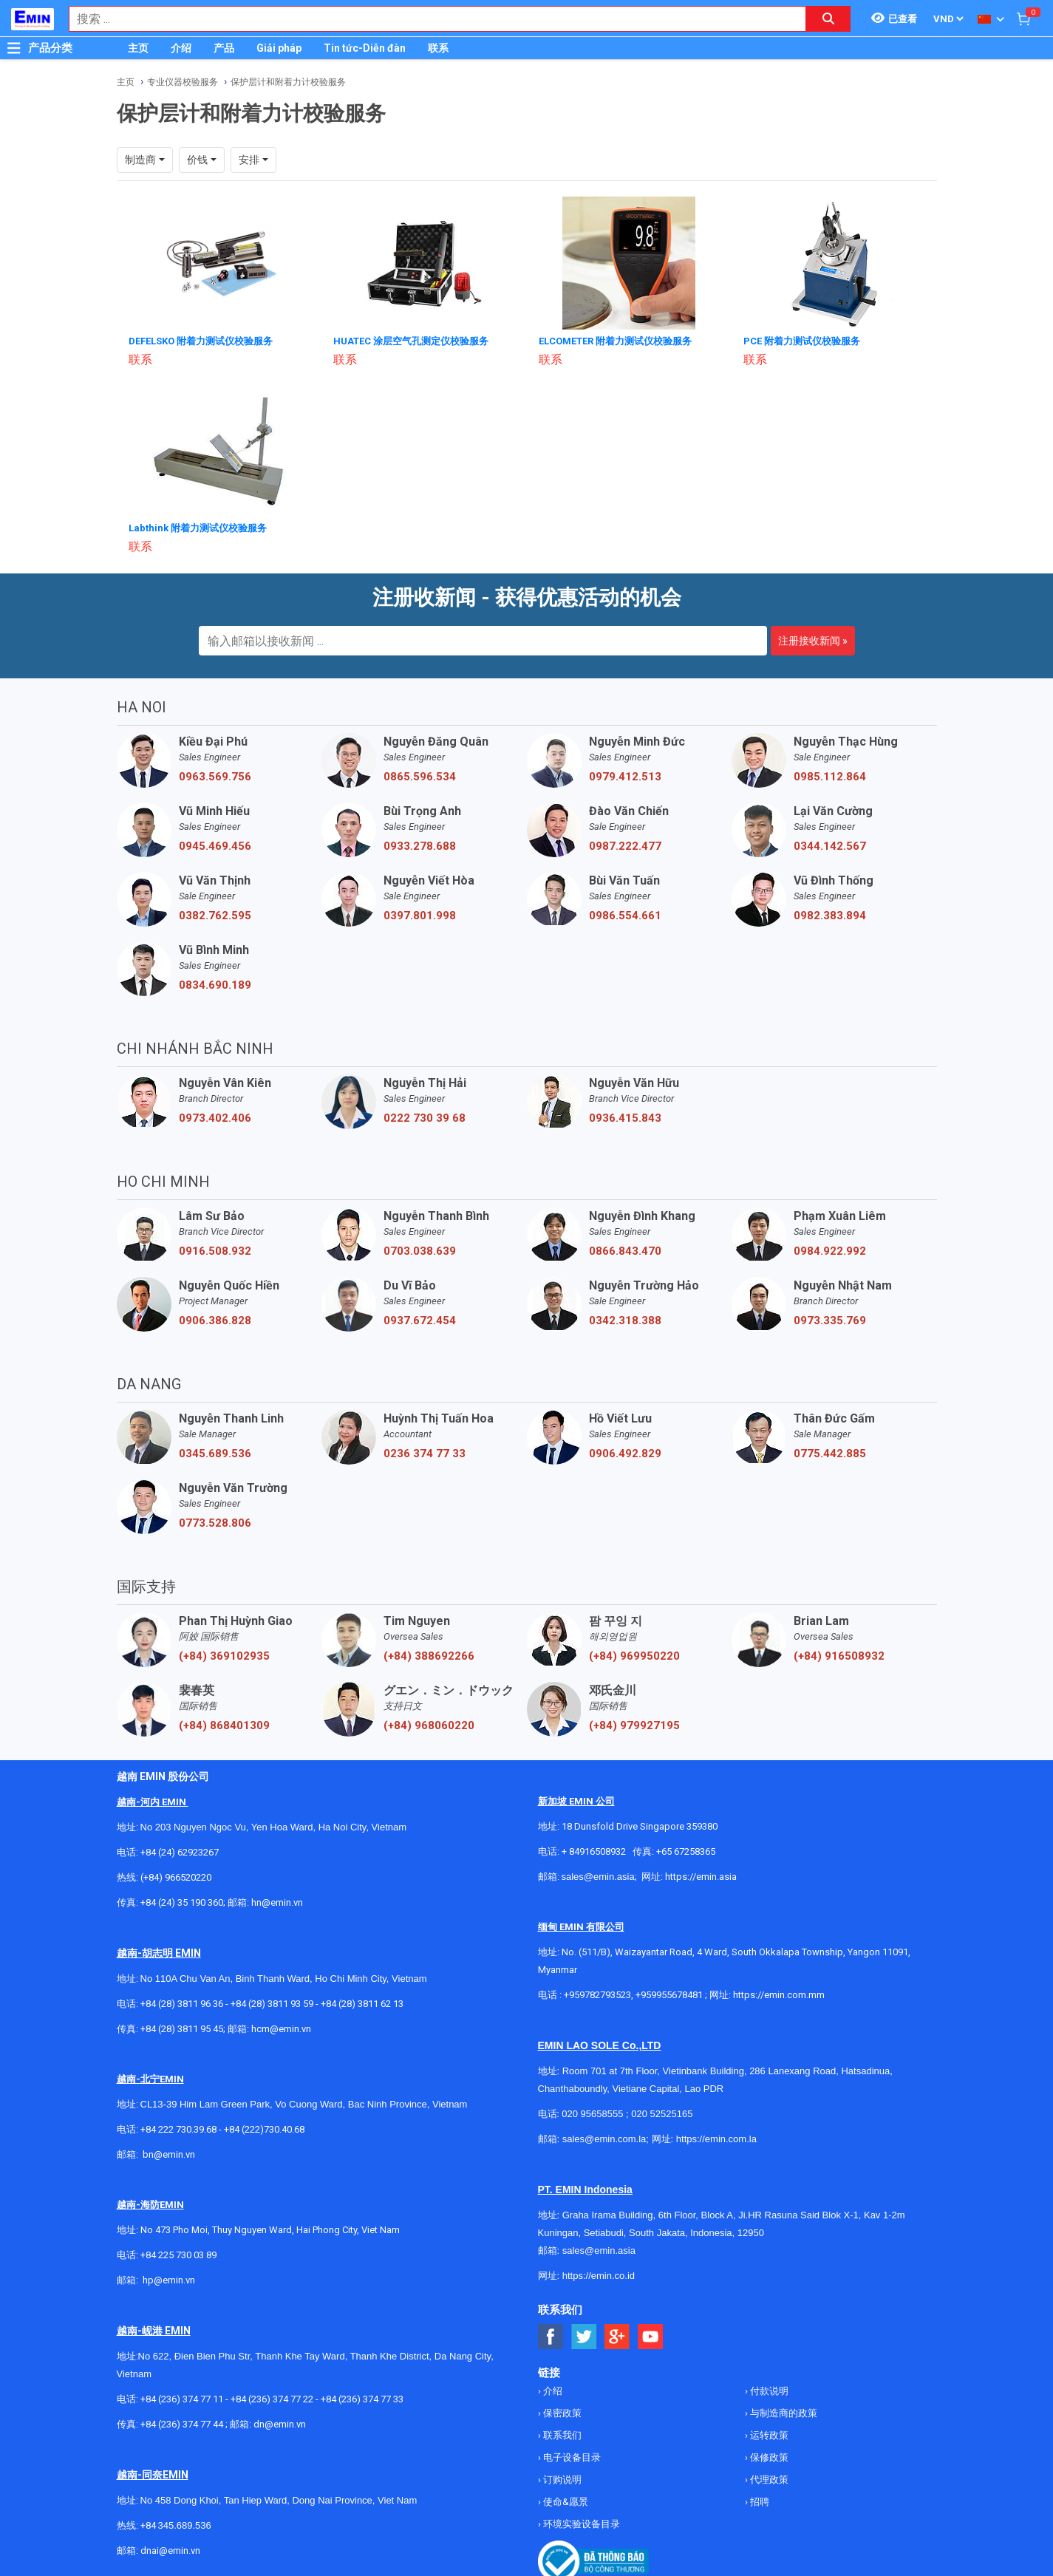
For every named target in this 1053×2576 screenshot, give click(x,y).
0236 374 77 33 (425, 1452)
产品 (224, 48)
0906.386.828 (215, 1319)
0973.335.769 (830, 1319)
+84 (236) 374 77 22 (272, 2397)
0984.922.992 (830, 1249)
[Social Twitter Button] (584, 2335)
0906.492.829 (625, 1452)
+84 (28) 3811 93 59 (272, 2002)
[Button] (14, 48)
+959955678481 (670, 1993)
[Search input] (430, 19)
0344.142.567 (830, 844)
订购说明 (561, 2478)
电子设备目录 (571, 2455)
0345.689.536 (215, 1452)
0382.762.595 (215, 914)
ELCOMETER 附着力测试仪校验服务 (622, 341)
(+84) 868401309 (224, 1724)
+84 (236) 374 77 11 (181, 2397)
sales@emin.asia (598, 1875)
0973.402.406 (215, 1116)
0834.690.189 (215, 983)
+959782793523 (597, 1993)
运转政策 (768, 2433)
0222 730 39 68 (425, 1116)
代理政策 (768, 2478)
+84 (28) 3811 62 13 (362, 2002)
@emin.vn (174, 2278)
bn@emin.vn (169, 2152)
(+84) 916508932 (839, 1654)
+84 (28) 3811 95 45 (181, 2027)
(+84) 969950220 (634, 1654)
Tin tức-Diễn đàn (365, 48)
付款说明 (768, 2389)
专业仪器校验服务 (182, 82)
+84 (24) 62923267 (179, 1850)
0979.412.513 (625, 775)
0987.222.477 (625, 844)
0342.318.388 (625, 1319)
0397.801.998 (420, 914)
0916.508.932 (215, 1249)
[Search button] (828, 19)
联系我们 (561, 2433)
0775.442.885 (830, 1452)
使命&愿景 (564, 2500)
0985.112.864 (830, 775)
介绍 (181, 48)
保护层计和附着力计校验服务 (288, 82)
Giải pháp (278, 48)
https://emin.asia (701, 1875)
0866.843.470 (625, 1249)
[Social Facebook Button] (551, 2335)
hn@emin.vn (277, 1901)
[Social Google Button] (617, 2335)
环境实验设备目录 (580, 2522)
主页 (138, 48)
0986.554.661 (625, 914)
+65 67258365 (685, 1850)
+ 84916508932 (594, 1850)
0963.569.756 (215, 775)
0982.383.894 (830, 914)
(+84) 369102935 (224, 1654)
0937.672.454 (420, 1319)
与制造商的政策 (782, 2411)
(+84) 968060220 (429, 1724)
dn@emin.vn (279, 2422)
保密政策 (561, 2411)
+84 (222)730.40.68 (264, 2127)
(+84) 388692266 (429, 1654)
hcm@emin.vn (281, 2027)
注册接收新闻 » (813, 639)
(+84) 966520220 (175, 1875)
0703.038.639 (420, 1249)
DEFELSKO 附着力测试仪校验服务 (207, 341)
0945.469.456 (215, 844)
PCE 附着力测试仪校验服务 (806, 341)
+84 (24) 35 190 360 (181, 1901)
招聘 (758, 2500)
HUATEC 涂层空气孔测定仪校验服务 (417, 341)
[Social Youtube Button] (651, 2335)
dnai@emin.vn (170, 2549)
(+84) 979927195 (634, 1724)
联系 (438, 48)
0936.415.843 (625, 1116)
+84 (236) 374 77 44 (181, 2422)
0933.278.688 (420, 844)
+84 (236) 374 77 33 (362, 2397)
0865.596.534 (420, 775)
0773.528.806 (215, 1521)
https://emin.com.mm (779, 1993)
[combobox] (430, 19)
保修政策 (768, 2455)
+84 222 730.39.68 (179, 2127)
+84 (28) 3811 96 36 (181, 2002)
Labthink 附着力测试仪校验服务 (202, 527)
